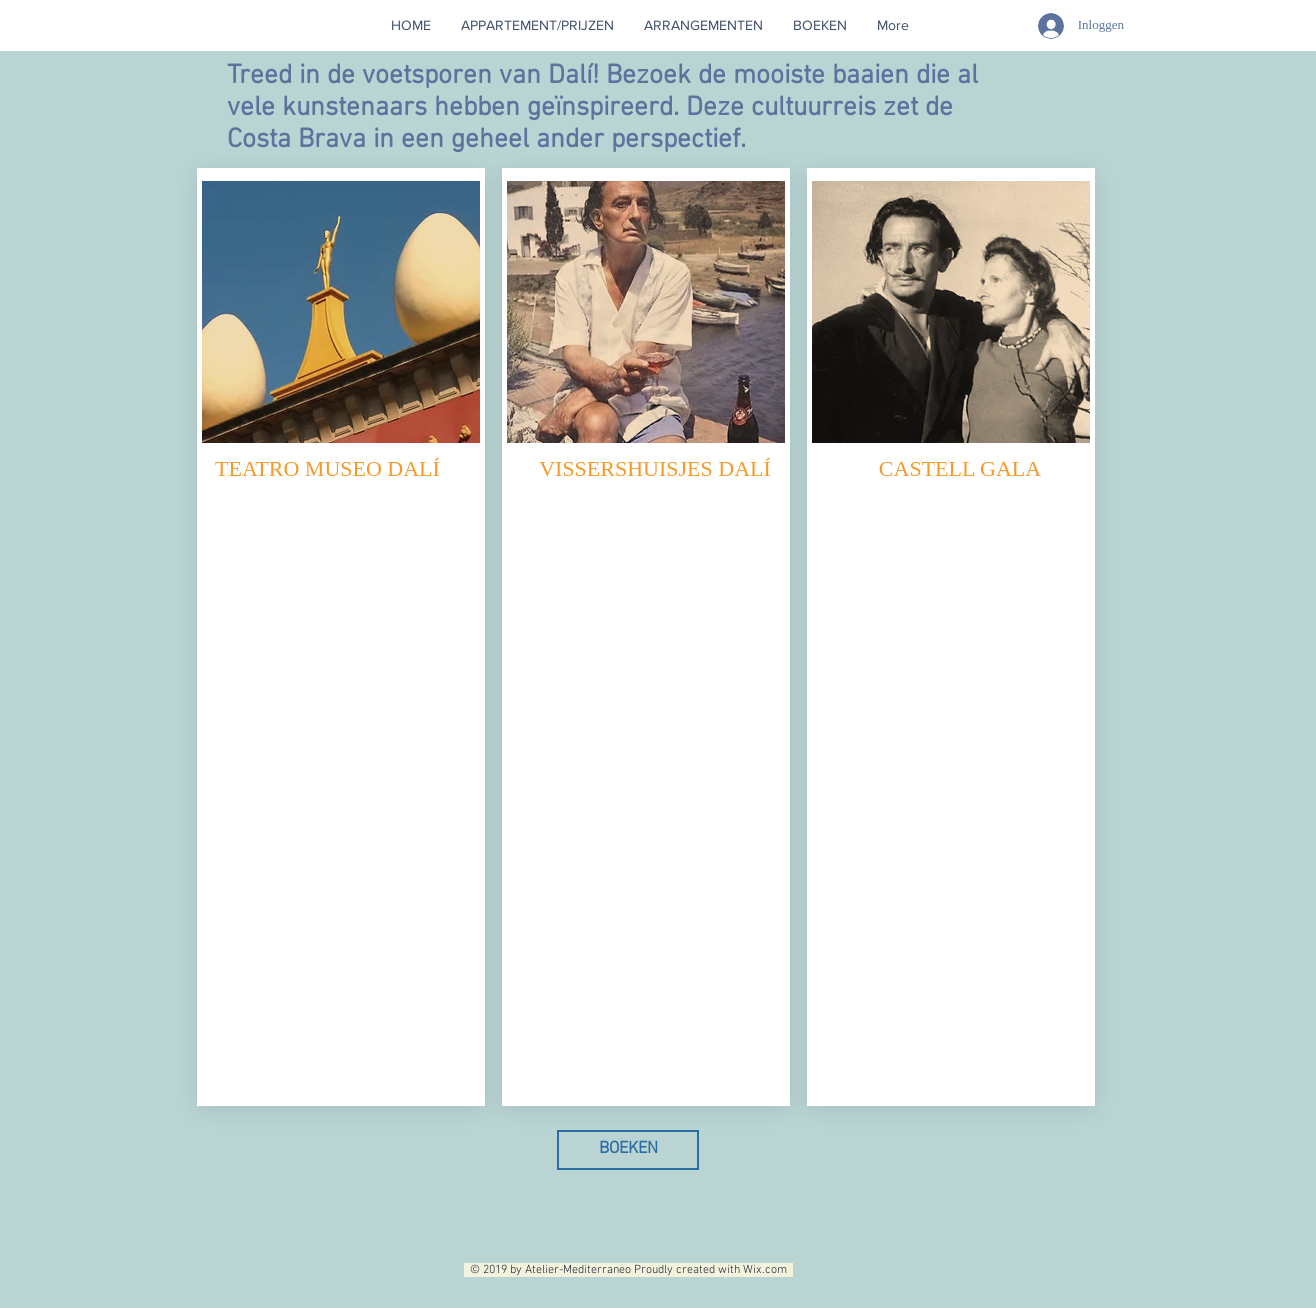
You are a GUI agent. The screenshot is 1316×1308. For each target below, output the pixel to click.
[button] (703, 25)
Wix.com (768, 1270)
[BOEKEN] (628, 1150)
